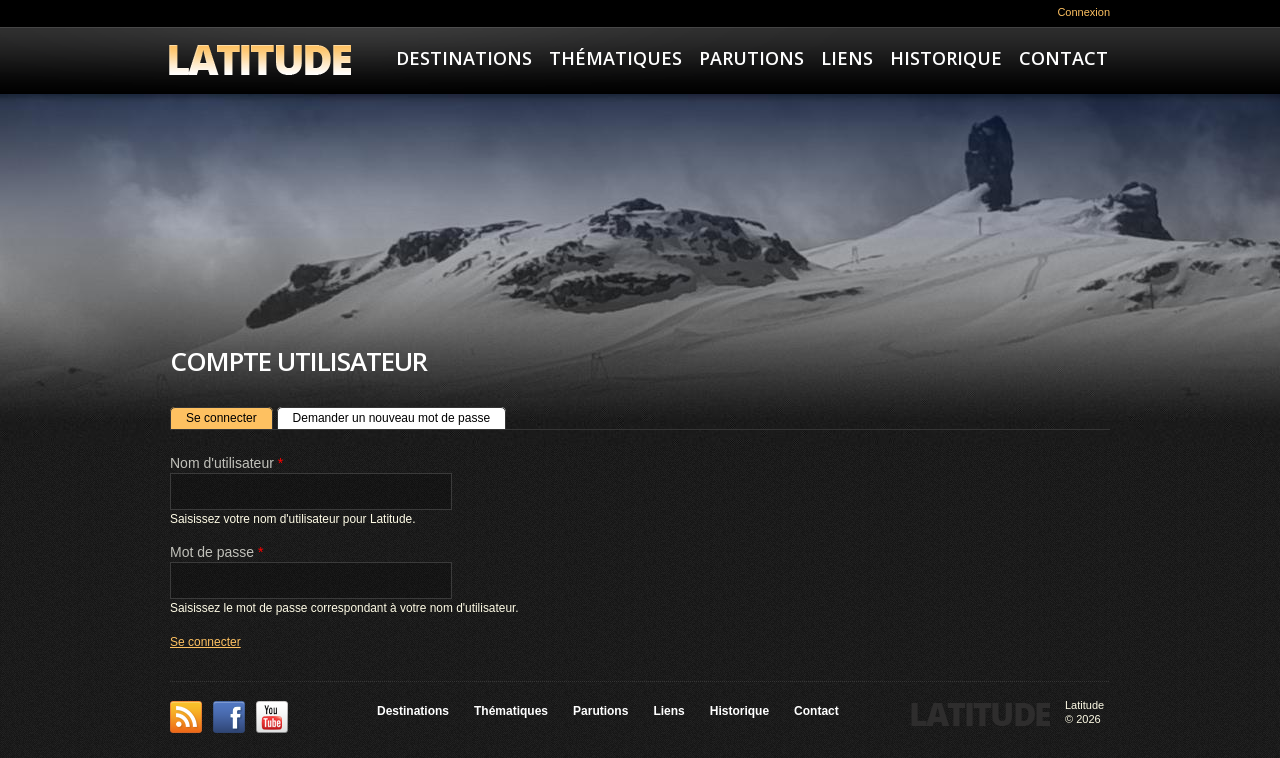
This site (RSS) (186, 717)
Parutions (751, 58)
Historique (946, 58)
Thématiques (615, 58)
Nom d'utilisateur (226, 463)
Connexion (1083, 12)
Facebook (229, 717)
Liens (847, 58)
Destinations (464, 58)
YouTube (272, 717)
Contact (1063, 58)
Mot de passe (216, 552)
